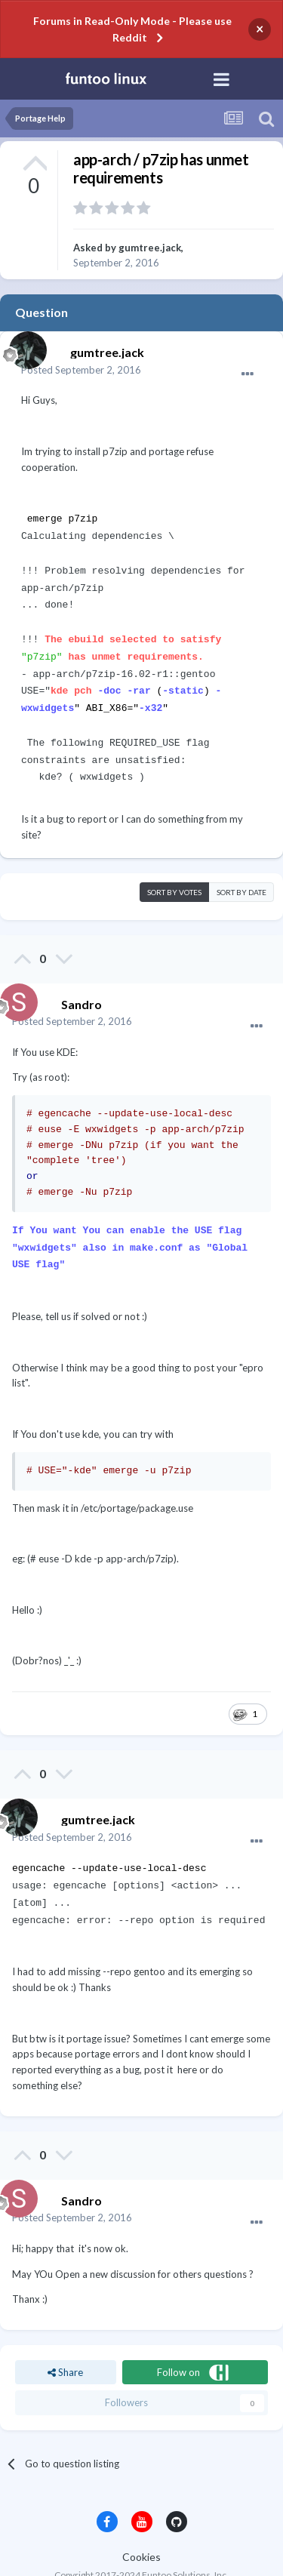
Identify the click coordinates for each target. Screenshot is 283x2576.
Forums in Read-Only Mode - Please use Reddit (132, 29)
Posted (81, 370)
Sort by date (241, 868)
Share (65, 2337)
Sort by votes (174, 868)
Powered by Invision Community (141, 2553)
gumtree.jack (149, 248)
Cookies (141, 2522)
